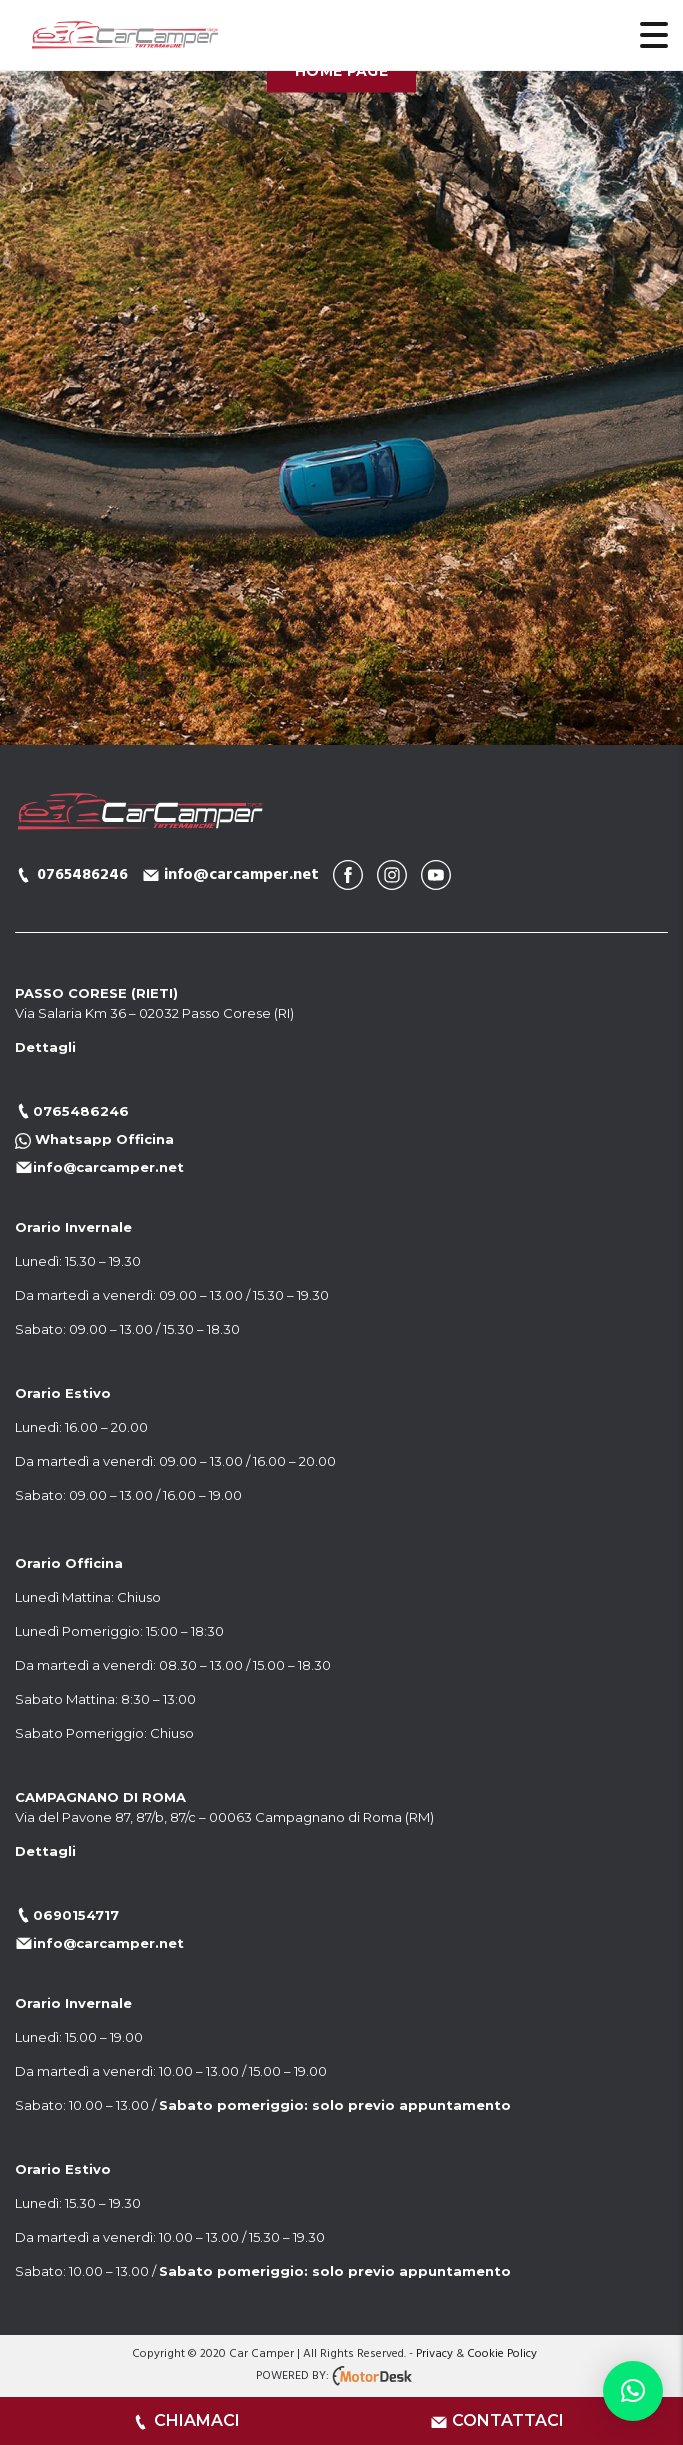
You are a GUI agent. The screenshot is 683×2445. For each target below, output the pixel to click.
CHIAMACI (197, 2420)
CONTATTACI (508, 2420)
